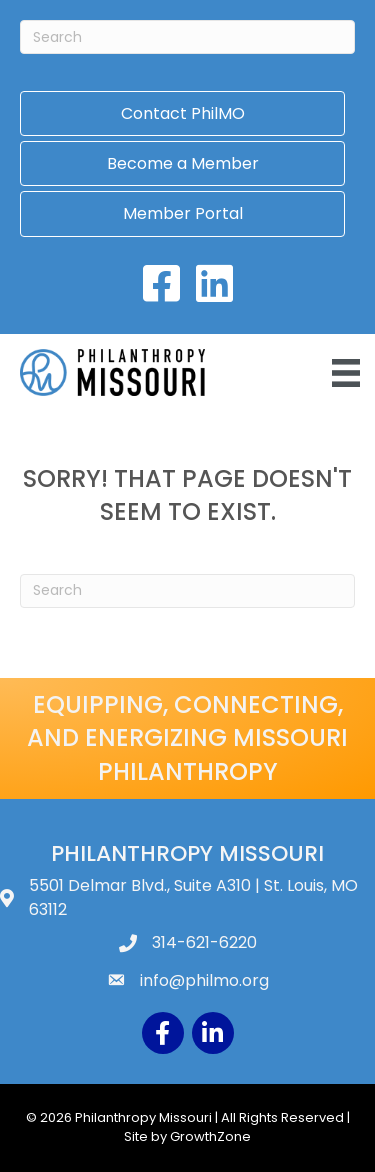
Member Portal (183, 213)
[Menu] (346, 373)
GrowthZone (210, 1136)
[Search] (187, 37)
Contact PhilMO (183, 113)
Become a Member (183, 163)
